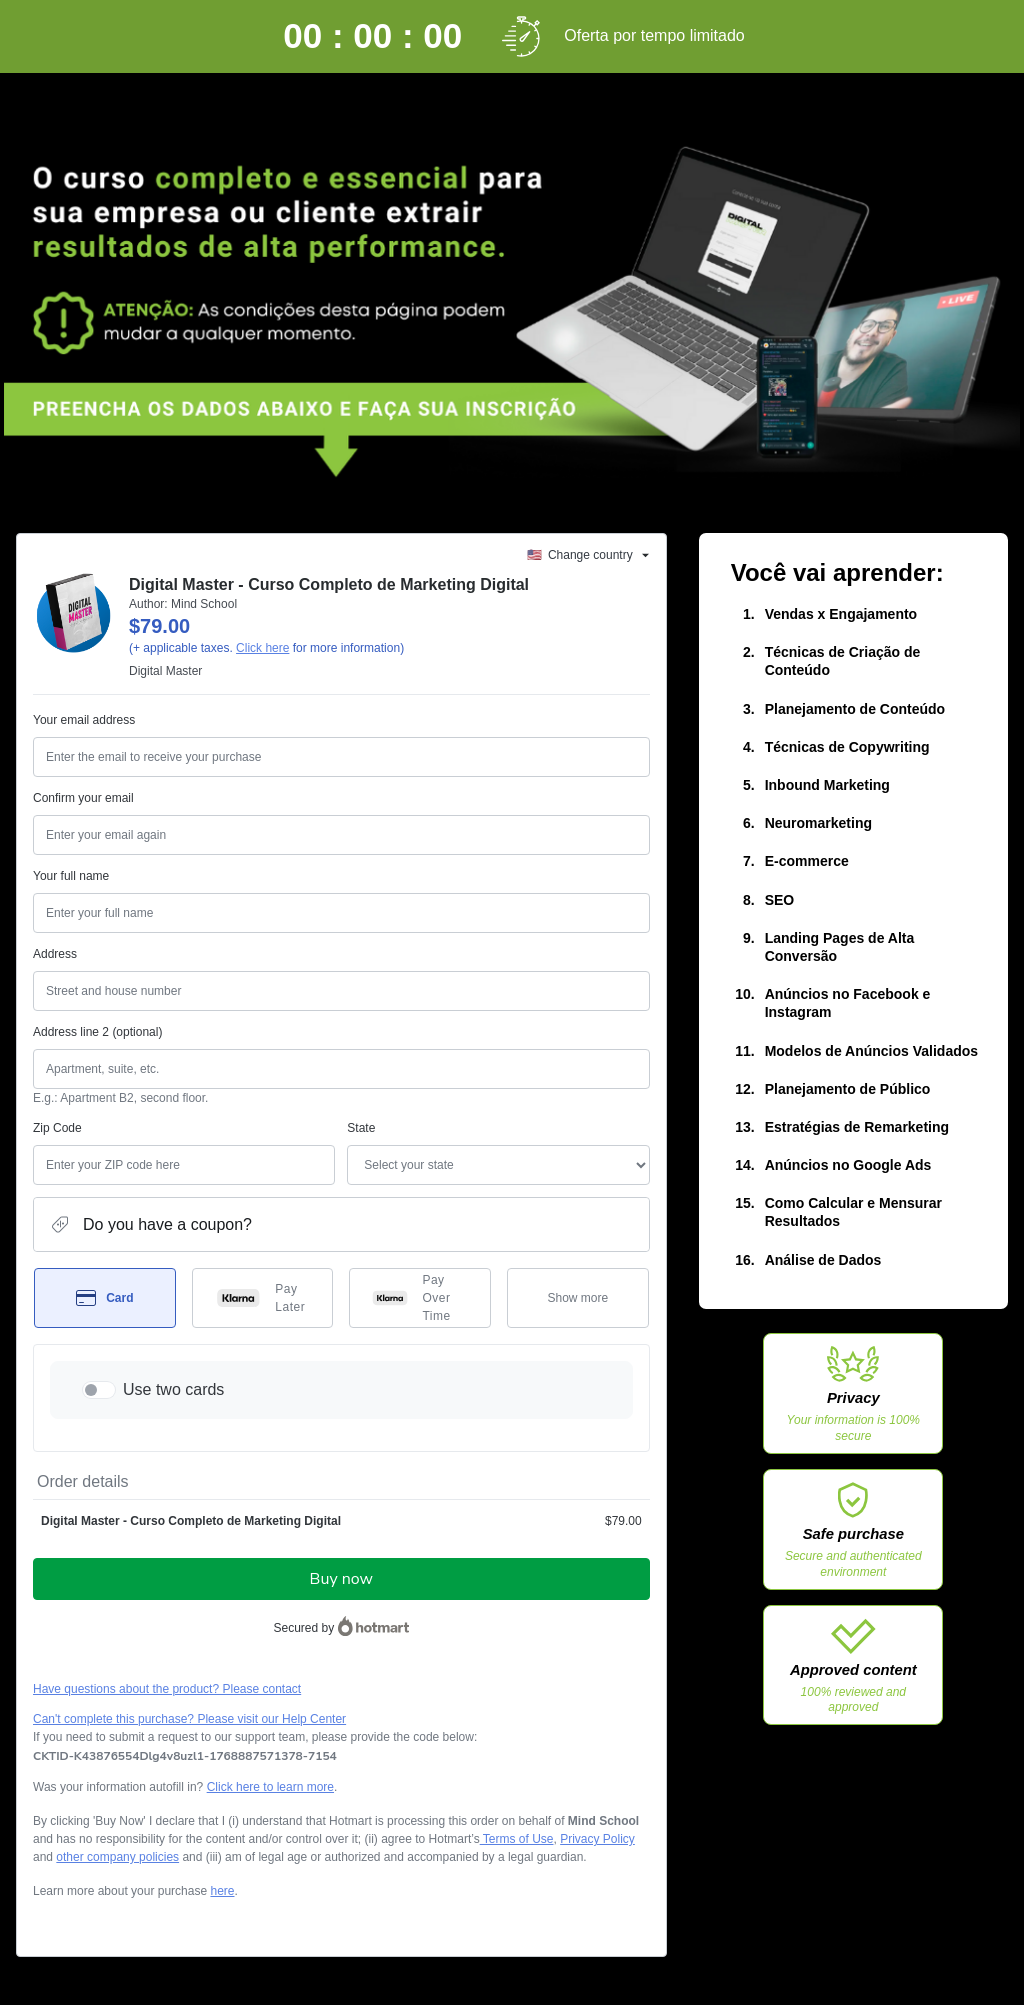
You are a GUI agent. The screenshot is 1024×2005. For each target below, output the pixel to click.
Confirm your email (83, 798)
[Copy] (185, 1756)
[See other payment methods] (578, 1298)
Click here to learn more (270, 1787)
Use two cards (173, 1389)
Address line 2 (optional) (97, 1032)
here (222, 1891)
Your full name (71, 876)
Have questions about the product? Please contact (167, 1689)
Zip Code (57, 1128)
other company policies (117, 1857)
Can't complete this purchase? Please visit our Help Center (189, 1719)
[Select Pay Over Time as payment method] (420, 1298)
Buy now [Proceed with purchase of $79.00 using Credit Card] (341, 1579)
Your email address (84, 720)
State (361, 1128)
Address (55, 954)
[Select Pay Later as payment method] (263, 1298)
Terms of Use (517, 1839)
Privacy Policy (597, 1839)
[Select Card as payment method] (105, 1298)
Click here (262, 648)
